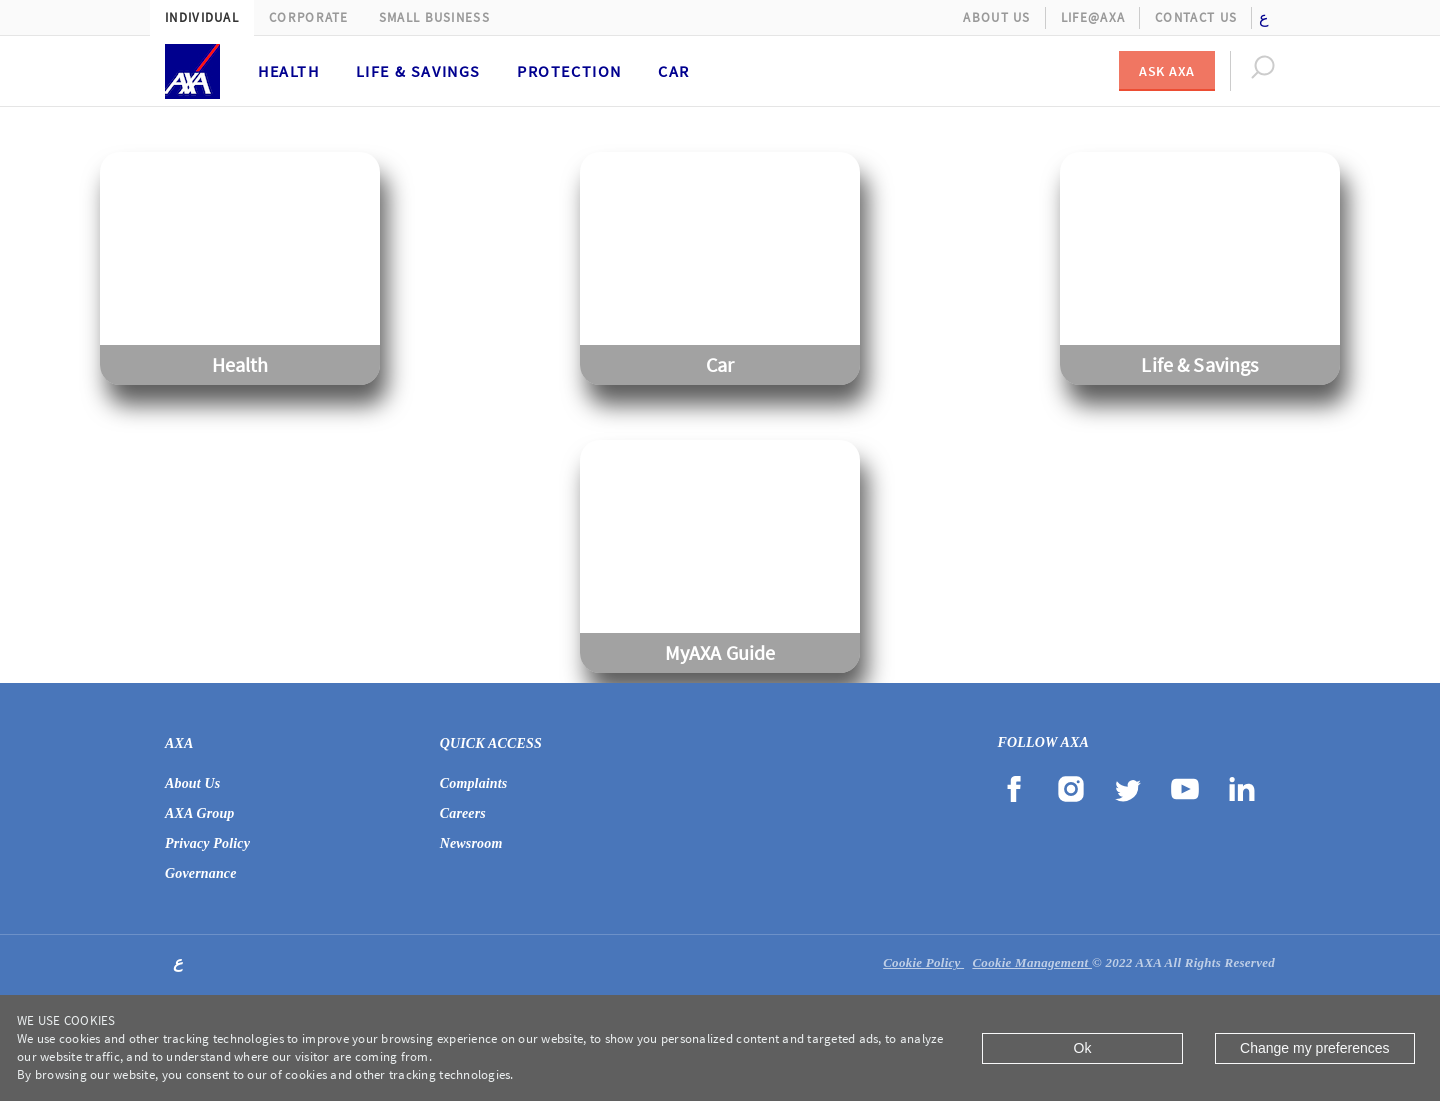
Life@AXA (1093, 17)
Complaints (474, 783)
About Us (996, 17)
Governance (201, 873)
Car (674, 71)
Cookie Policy (923, 962)
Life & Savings (418, 71)
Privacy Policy (207, 843)
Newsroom (471, 843)
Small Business (434, 17)
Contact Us (1196, 17)
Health (289, 71)
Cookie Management (1032, 962)
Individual (202, 17)
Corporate (309, 17)
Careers (463, 813)
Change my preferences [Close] (1314, 1048)
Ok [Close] (1083, 1048)
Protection (569, 71)
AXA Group (200, 813)
